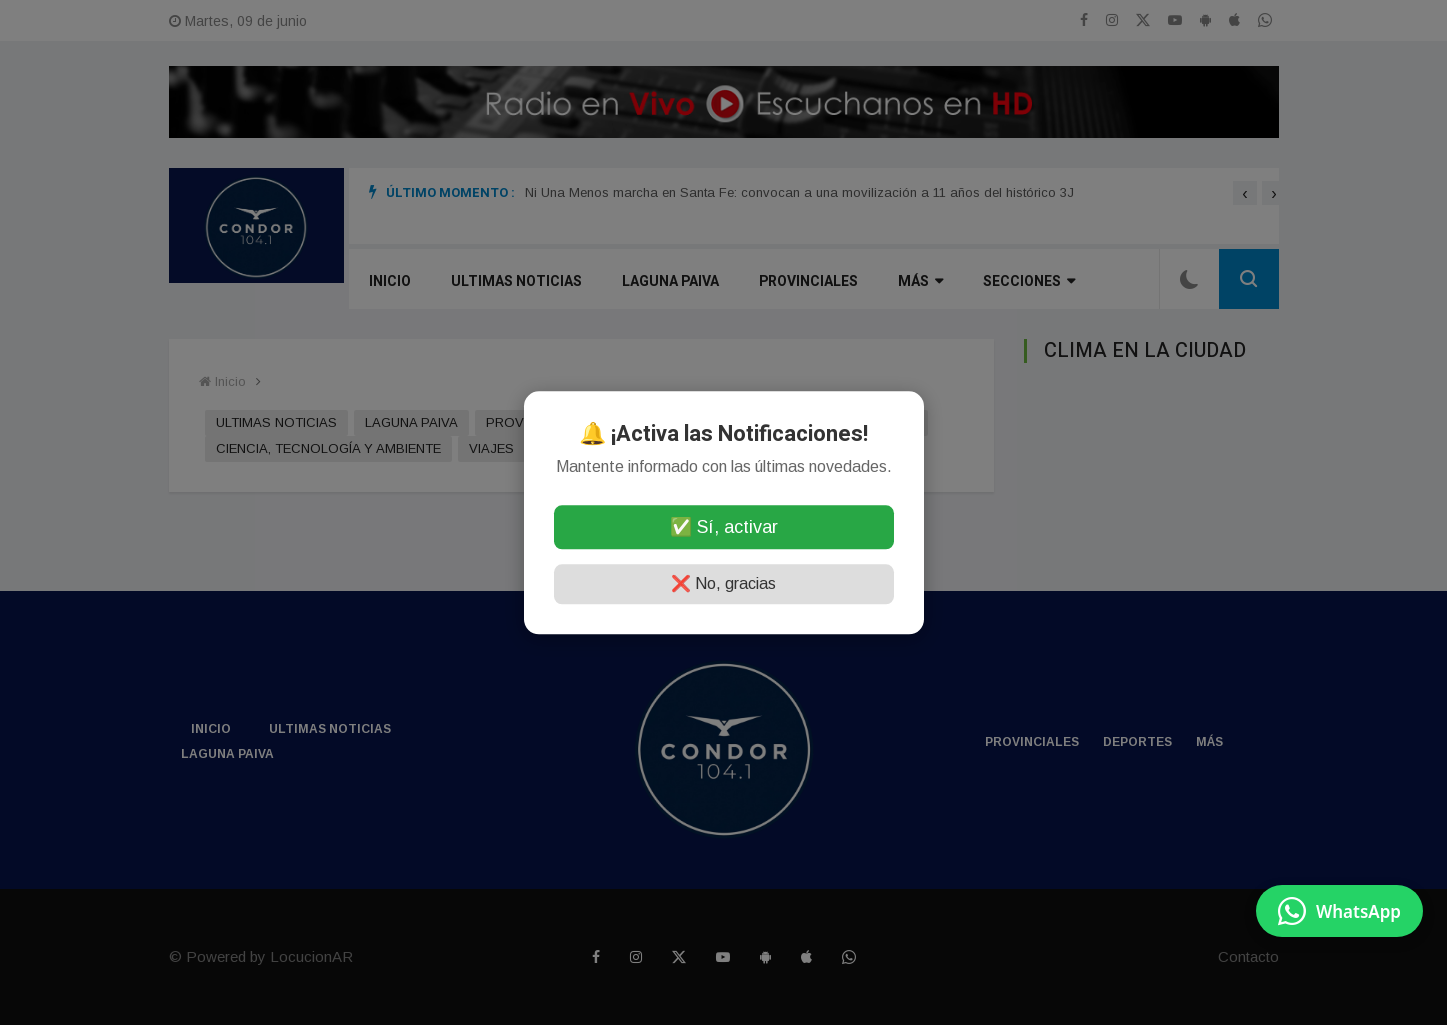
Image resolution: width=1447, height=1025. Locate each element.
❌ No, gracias (723, 583)
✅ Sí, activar (724, 527)
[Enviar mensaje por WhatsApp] (1339, 911)
